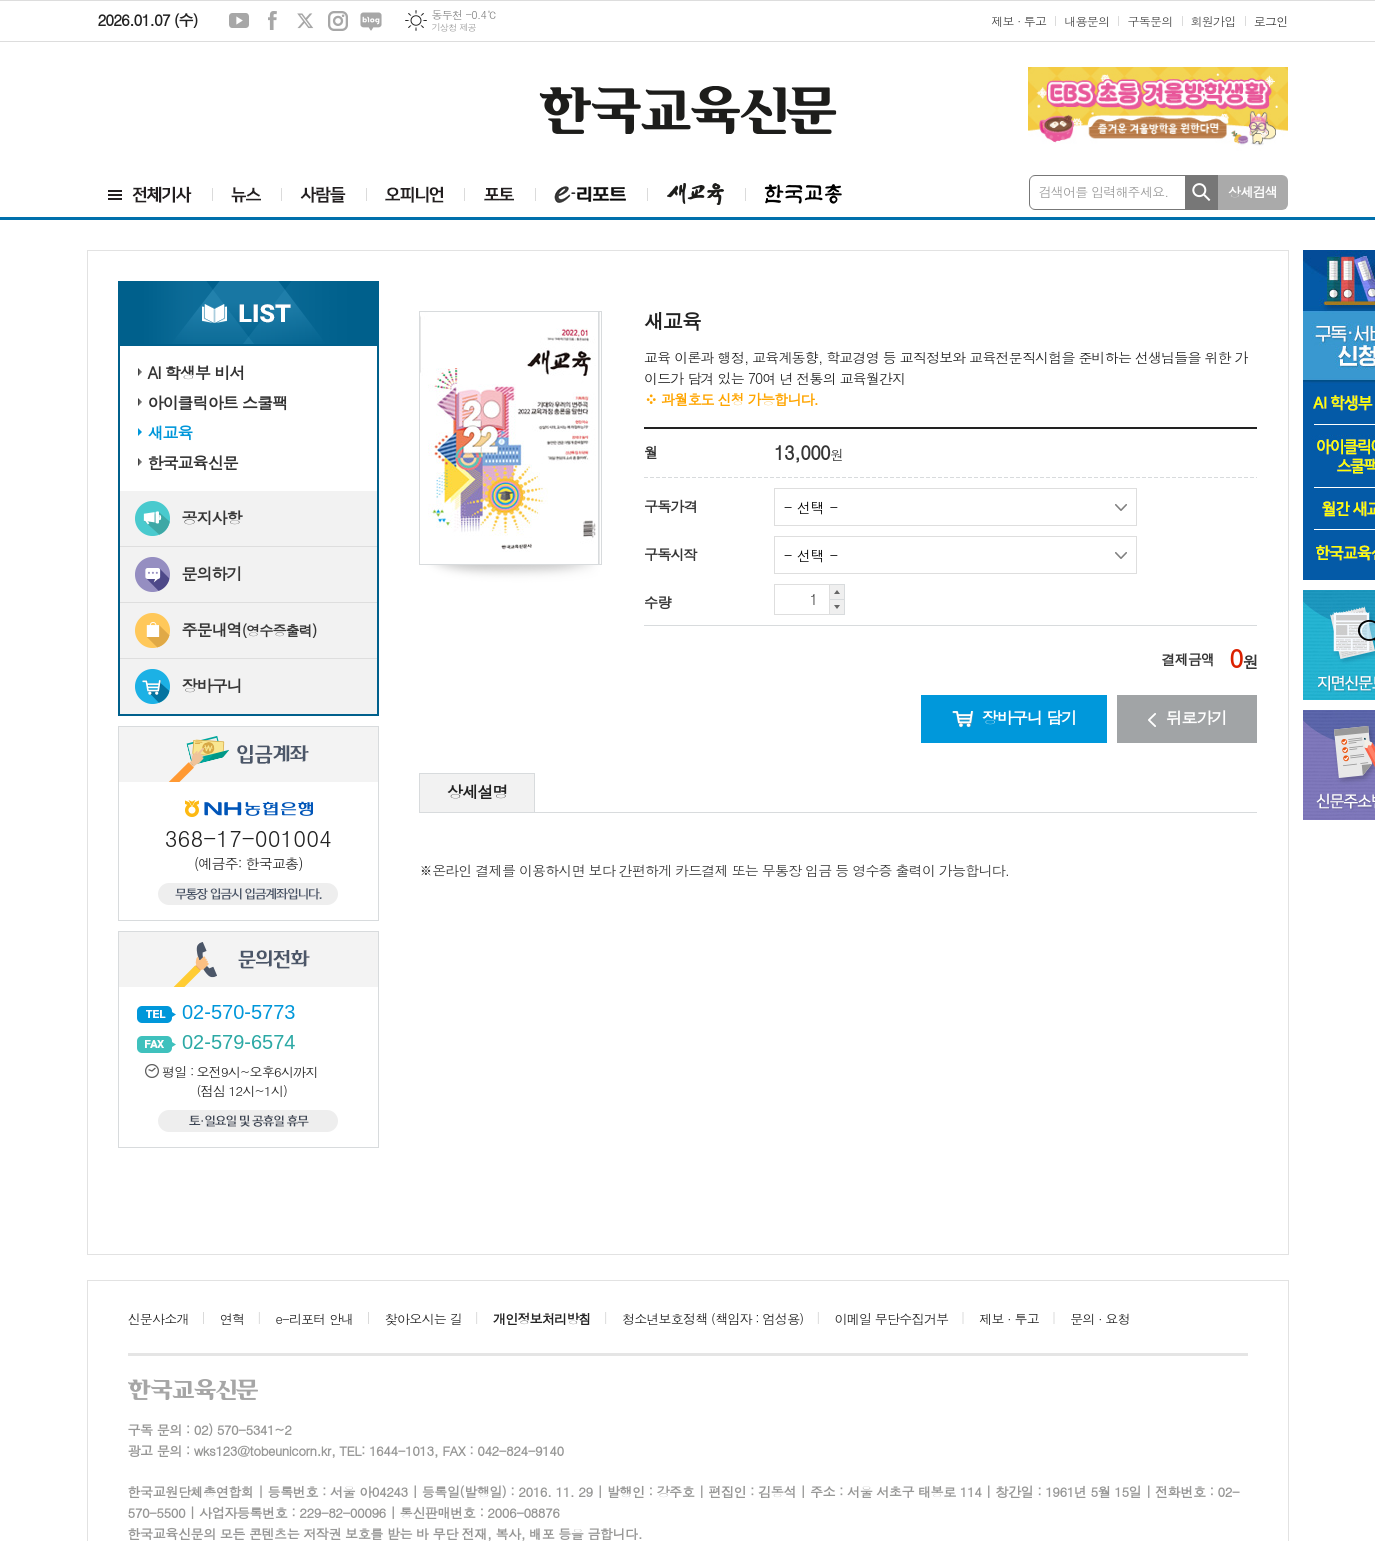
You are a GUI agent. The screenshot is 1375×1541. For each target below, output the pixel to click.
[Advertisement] (208, 107)
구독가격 (670, 506)
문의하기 (212, 573)
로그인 (1271, 20)
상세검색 (1252, 191)
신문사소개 (158, 1318)
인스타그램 (338, 21)
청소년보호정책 (712, 1318)
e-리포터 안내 (315, 1318)
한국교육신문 (193, 462)
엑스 (305, 21)
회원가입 (1213, 20)
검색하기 (1201, 192)
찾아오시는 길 (423, 1318)
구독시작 (670, 554)
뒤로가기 (1187, 717)
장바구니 (212, 685)
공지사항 (212, 517)
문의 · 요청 (1100, 1318)
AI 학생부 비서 (196, 372)
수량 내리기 (837, 606)
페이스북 (272, 21)
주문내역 (249, 629)
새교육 (170, 432)
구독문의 (1149, 20)
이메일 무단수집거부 (892, 1318)
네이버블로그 (371, 21)
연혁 (232, 1318)
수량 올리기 (837, 591)
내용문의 (1086, 20)
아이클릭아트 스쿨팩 (218, 402)
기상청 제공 (453, 27)
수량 (657, 602)
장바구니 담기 (1014, 717)
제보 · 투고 (1018, 20)
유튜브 (239, 21)
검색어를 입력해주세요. (1104, 191)
